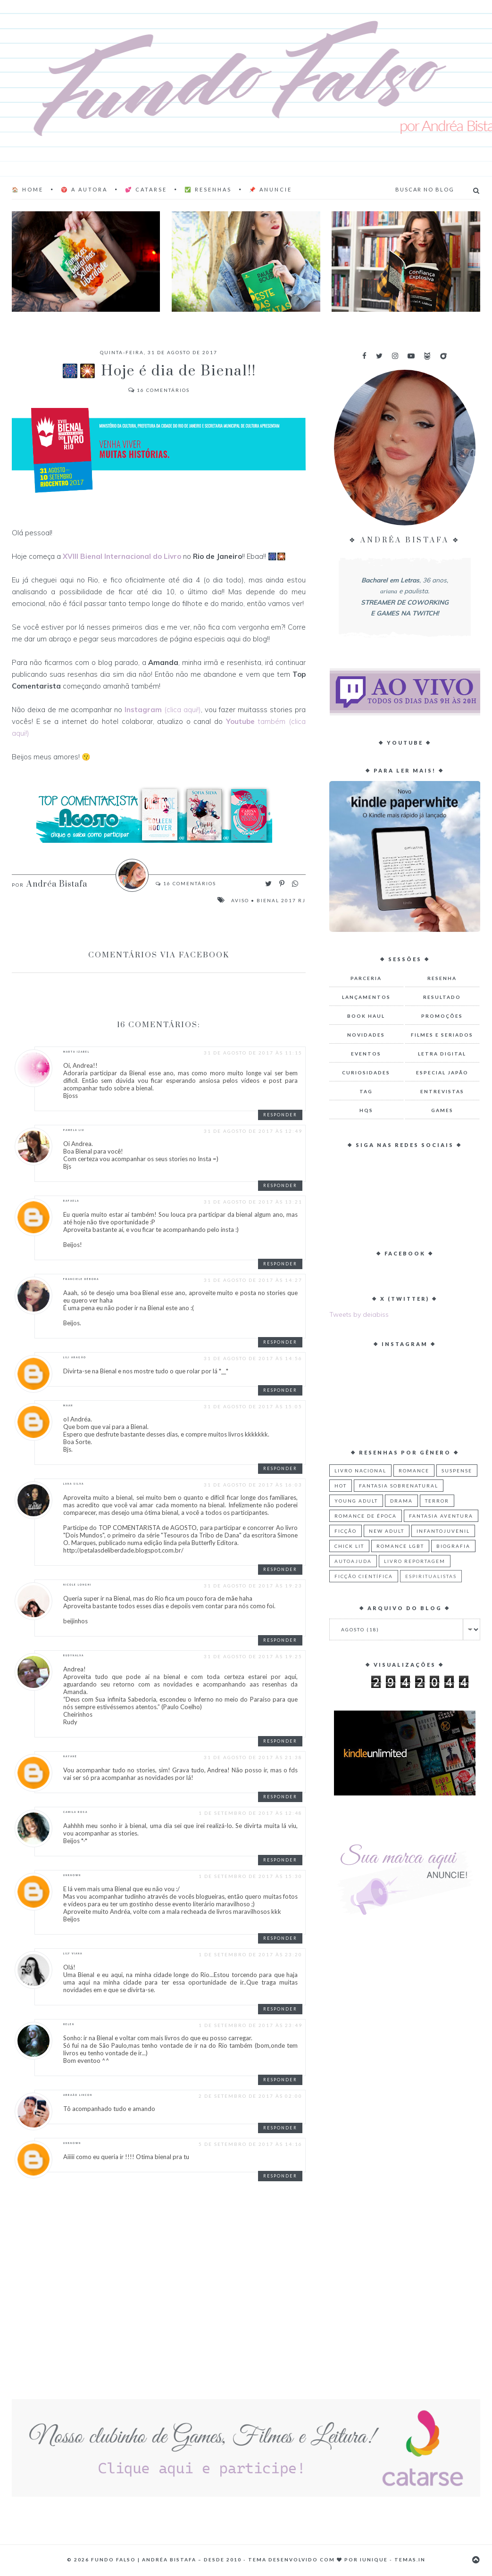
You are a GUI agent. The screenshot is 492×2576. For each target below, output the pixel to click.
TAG (366, 1091)
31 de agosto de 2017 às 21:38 (253, 1757)
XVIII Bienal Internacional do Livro (122, 556)
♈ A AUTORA (84, 189)
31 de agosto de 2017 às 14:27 (253, 1280)
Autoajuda (353, 1561)
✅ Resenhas (208, 189)
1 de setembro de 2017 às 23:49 (250, 2025)
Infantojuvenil (443, 1531)
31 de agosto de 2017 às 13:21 (253, 1202)
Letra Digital (442, 1053)
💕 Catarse (146, 189)
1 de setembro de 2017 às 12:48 (250, 1813)
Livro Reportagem (414, 1561)
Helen (69, 2024)
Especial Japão (442, 1072)
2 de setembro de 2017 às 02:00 (250, 2096)
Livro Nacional (360, 1470)
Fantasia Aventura (441, 1516)
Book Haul (366, 1016)
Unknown (72, 1875)
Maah (68, 1405)
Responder (280, 1114)
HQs (366, 1110)
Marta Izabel (76, 1051)
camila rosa (75, 1812)
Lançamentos (366, 997)
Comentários (159, 390)
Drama (401, 1501)
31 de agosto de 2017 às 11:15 (253, 1052)
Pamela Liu (73, 1130)
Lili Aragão (74, 1357)
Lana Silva (73, 1483)
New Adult (386, 1531)
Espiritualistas (431, 1576)
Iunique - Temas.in (392, 2559)
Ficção (345, 1531)
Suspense (457, 1470)
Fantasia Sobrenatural (398, 1485)
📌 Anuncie (270, 189)
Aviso (240, 900)
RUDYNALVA (73, 1655)
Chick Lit (349, 1546)
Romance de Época (365, 1516)
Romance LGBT (400, 1546)
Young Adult (356, 1501)
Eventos (366, 1053)
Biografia (453, 1546)
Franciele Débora (81, 1279)
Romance (414, 1470)
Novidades (366, 1035)
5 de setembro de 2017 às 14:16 (250, 2144)
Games (442, 1110)
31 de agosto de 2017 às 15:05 (253, 1406)
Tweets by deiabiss (359, 1314)
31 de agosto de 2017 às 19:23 (253, 1585)
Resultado (442, 997)
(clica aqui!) (163, 709)
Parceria (366, 978)
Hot (340, 1485)
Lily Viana (73, 1953)
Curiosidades (366, 1072)
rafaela (71, 1200)
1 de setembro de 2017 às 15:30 (250, 1876)
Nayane (70, 1756)
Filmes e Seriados (442, 1035)
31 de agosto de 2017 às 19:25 (253, 1656)
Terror (437, 1501)
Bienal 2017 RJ (281, 900)
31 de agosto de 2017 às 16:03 (253, 1484)
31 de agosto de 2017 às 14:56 (253, 1358)
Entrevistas (442, 1091)
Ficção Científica (363, 1576)
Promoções (442, 1016)
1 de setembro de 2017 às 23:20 (250, 1954)
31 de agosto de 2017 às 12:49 (253, 1131)
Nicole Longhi (77, 1584)
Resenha (442, 978)
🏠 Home (27, 189)
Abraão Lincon (77, 2095)
